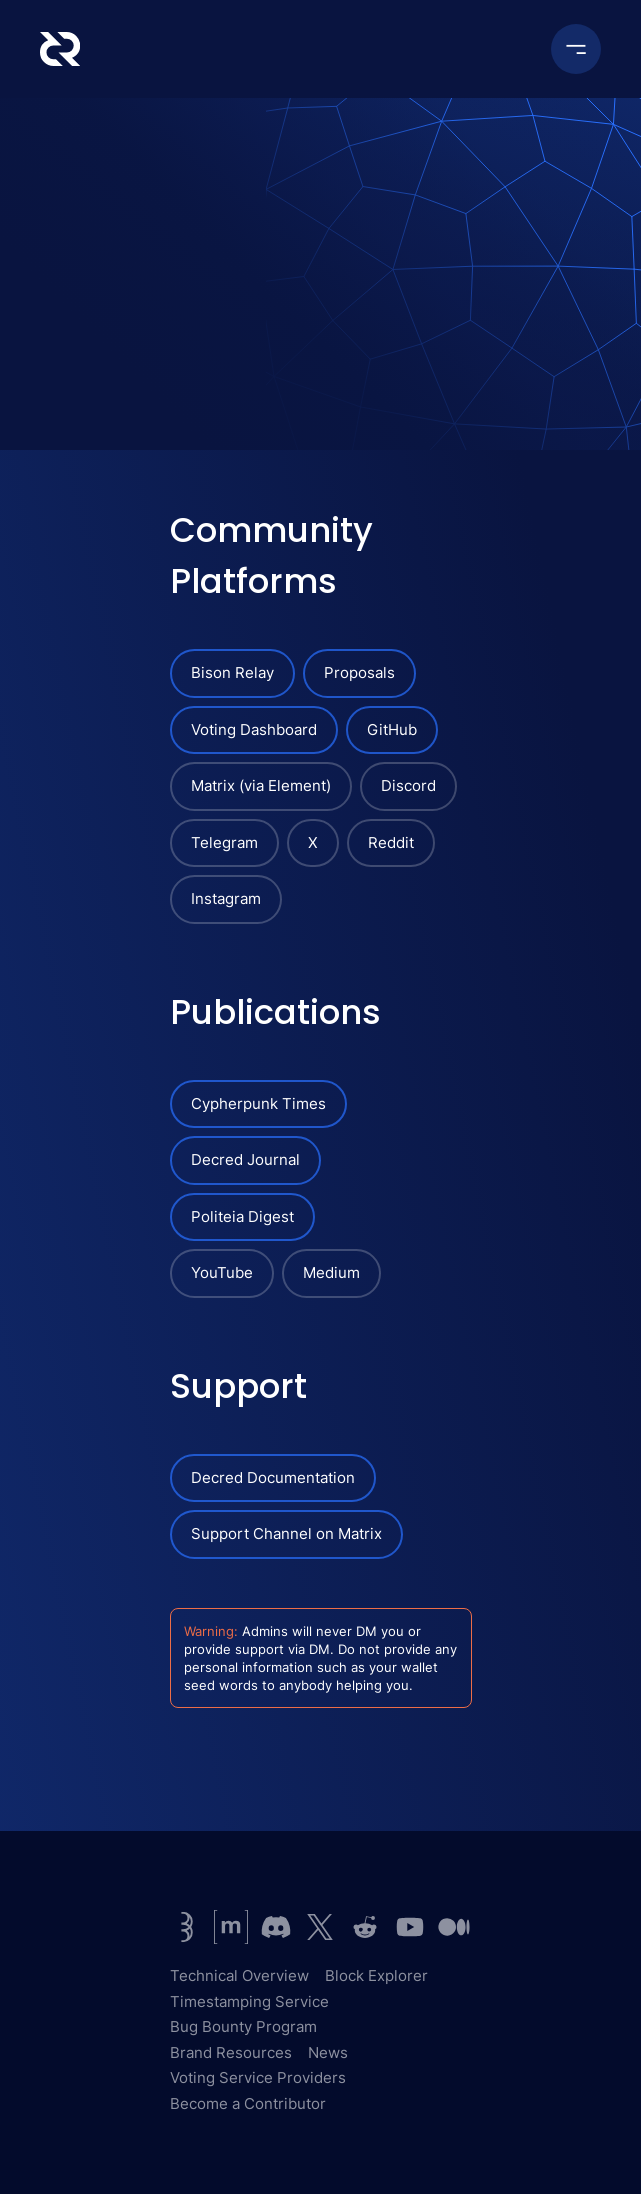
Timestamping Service (249, 2001)
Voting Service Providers (258, 2077)
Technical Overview (239, 1975)
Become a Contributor (248, 2103)
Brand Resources (231, 2052)
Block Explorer (376, 1975)
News (328, 2052)
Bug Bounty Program (243, 2026)
